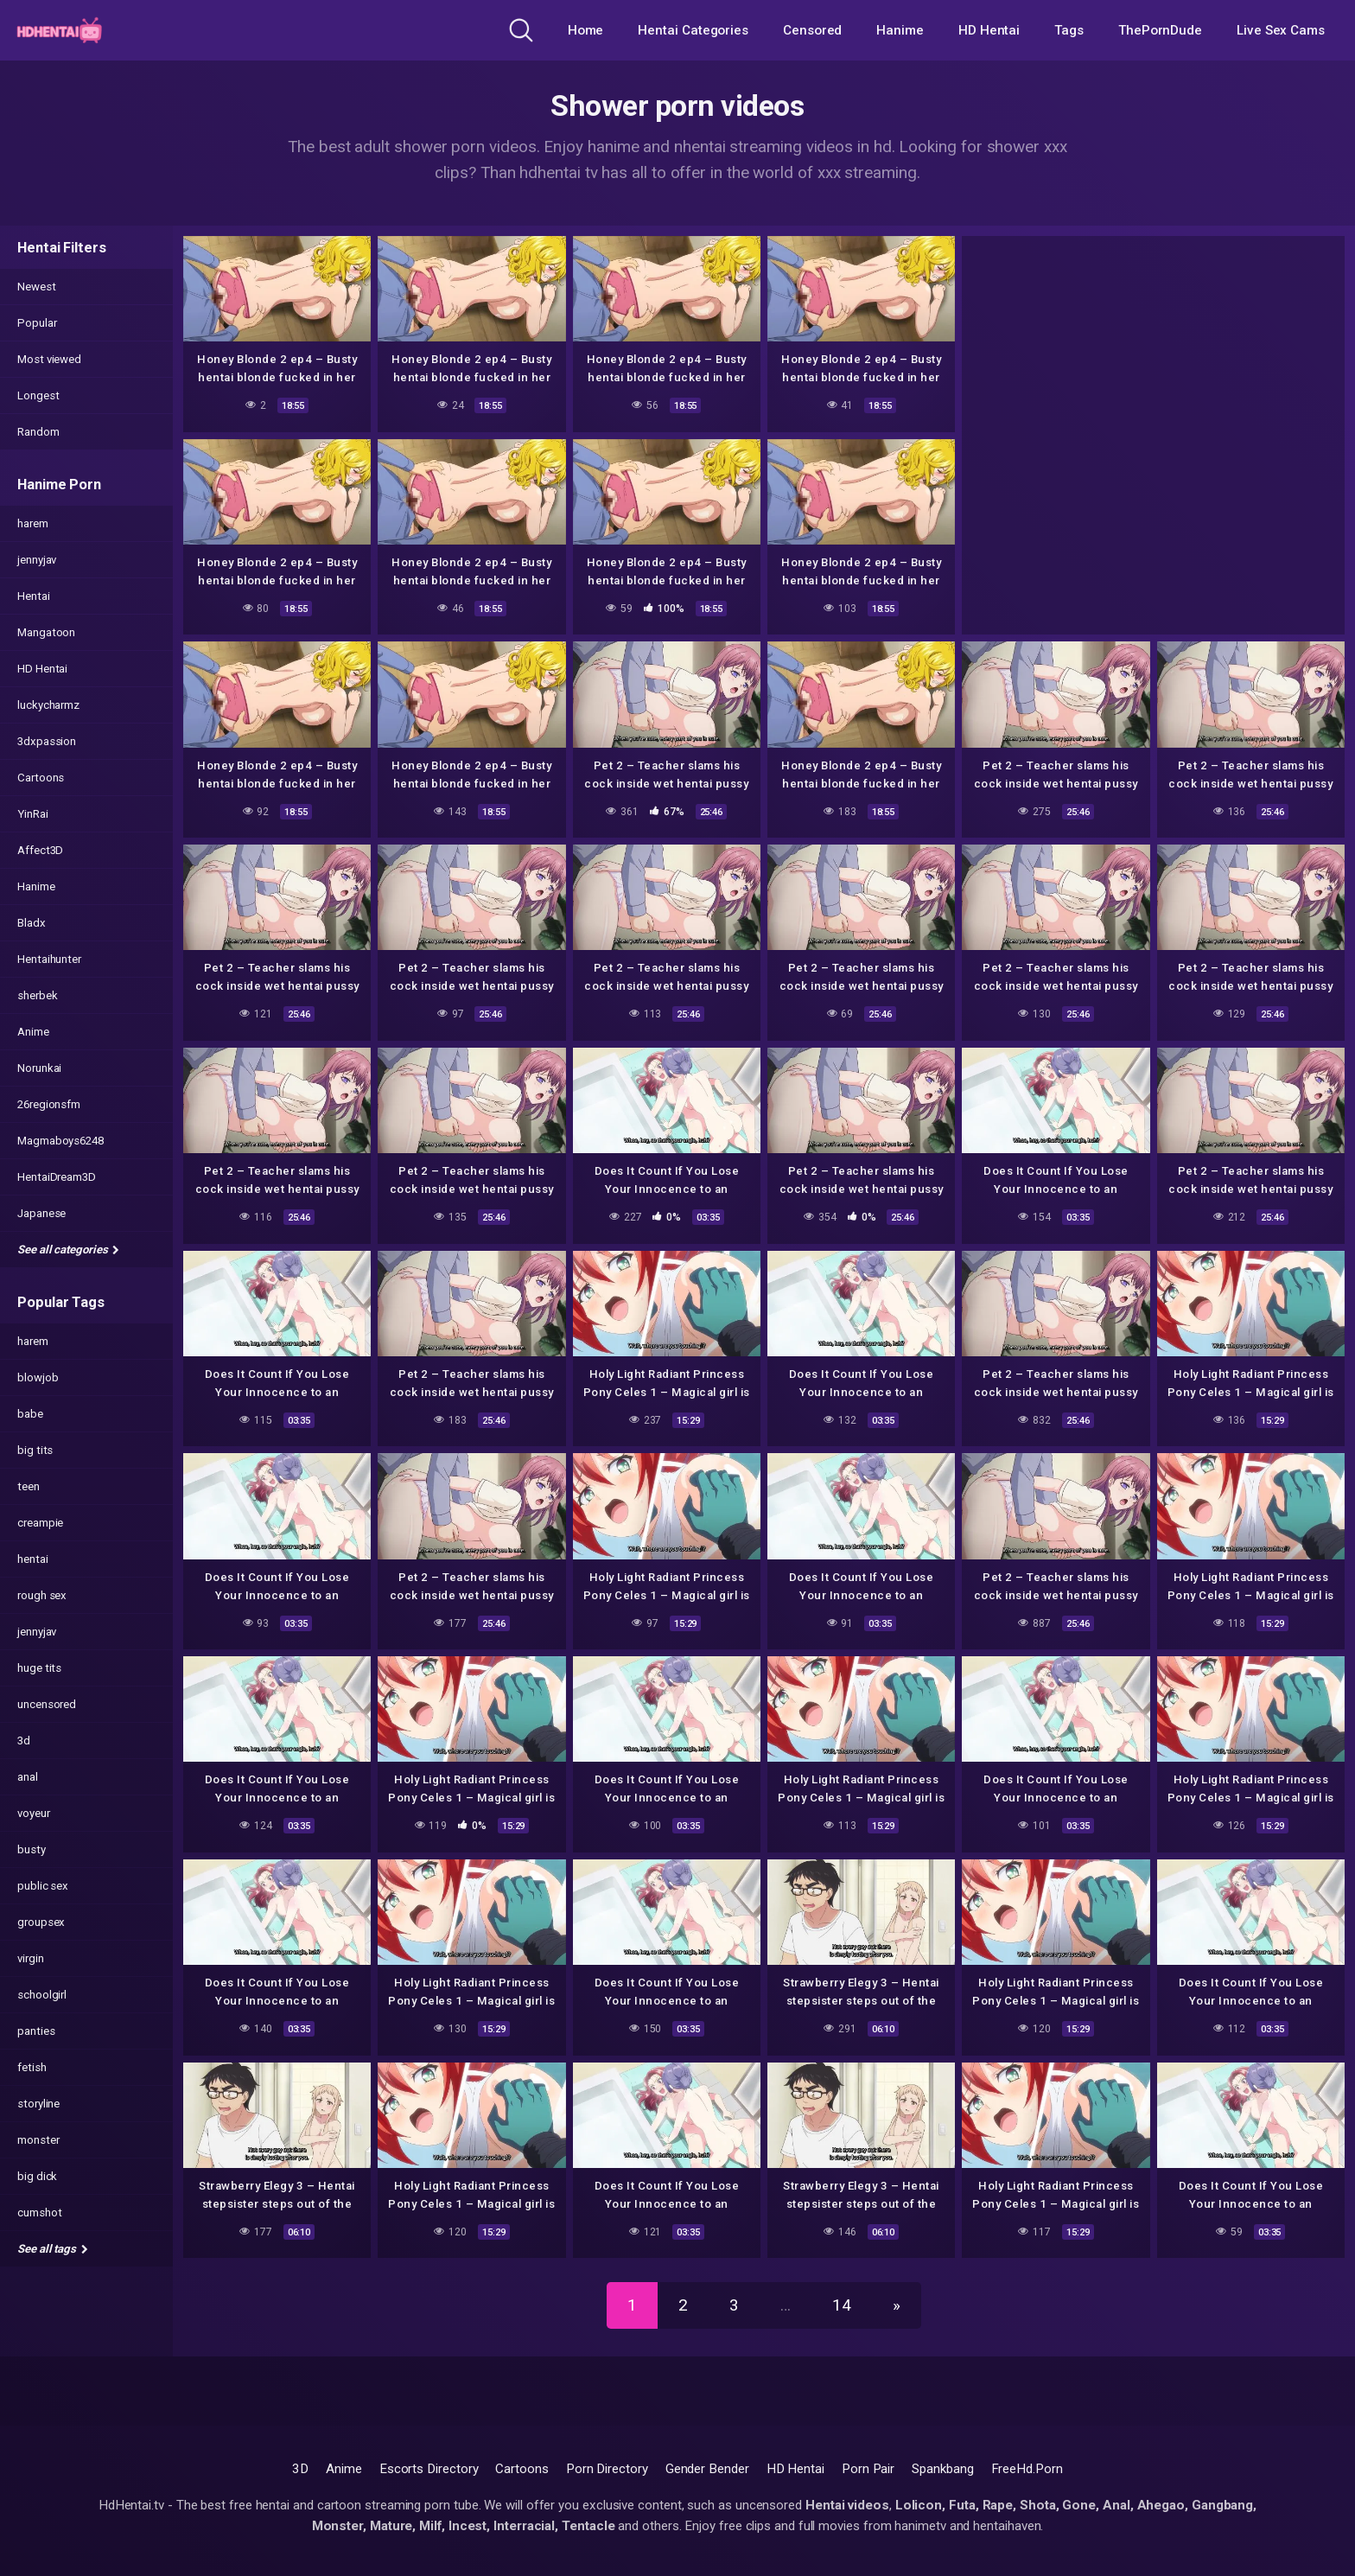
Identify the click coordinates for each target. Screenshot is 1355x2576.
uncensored (46, 1704)
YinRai (32, 813)
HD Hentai (989, 30)
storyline (38, 2103)
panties (35, 2030)
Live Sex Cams (1281, 30)
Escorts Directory (429, 2469)
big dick (37, 2176)
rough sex (42, 1595)
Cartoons (40, 777)
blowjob (37, 1377)
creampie (40, 1522)
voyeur (33, 1813)
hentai (32, 1559)
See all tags (52, 2248)
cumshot (39, 2212)
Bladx (31, 922)
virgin (30, 1958)
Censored (812, 30)
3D (300, 2469)
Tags (1069, 30)
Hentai (33, 596)
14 (841, 2305)
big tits (35, 1450)
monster (38, 2139)
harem (32, 523)
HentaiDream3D (56, 1176)
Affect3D (40, 850)
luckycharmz (48, 704)
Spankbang (942, 2469)
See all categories (68, 1249)
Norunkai (39, 1068)
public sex (42, 1885)
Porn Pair (868, 2469)
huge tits (39, 1667)
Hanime (900, 30)
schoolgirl (42, 1994)
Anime (33, 1031)
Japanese (41, 1213)
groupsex (41, 1922)
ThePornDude (1160, 30)
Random (38, 431)
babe (30, 1413)
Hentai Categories (693, 30)
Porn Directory (607, 2469)
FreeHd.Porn (1027, 2469)
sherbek (37, 995)
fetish (32, 2067)
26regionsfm (48, 1104)
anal (27, 1776)
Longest (38, 395)
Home (586, 30)
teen (28, 1486)
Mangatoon (46, 632)
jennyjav (36, 559)
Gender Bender (707, 2469)
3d (23, 1740)
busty (31, 1849)
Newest (36, 286)
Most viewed (49, 359)
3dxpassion (46, 741)
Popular (36, 322)
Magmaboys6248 (60, 1140)
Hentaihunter (49, 959)
